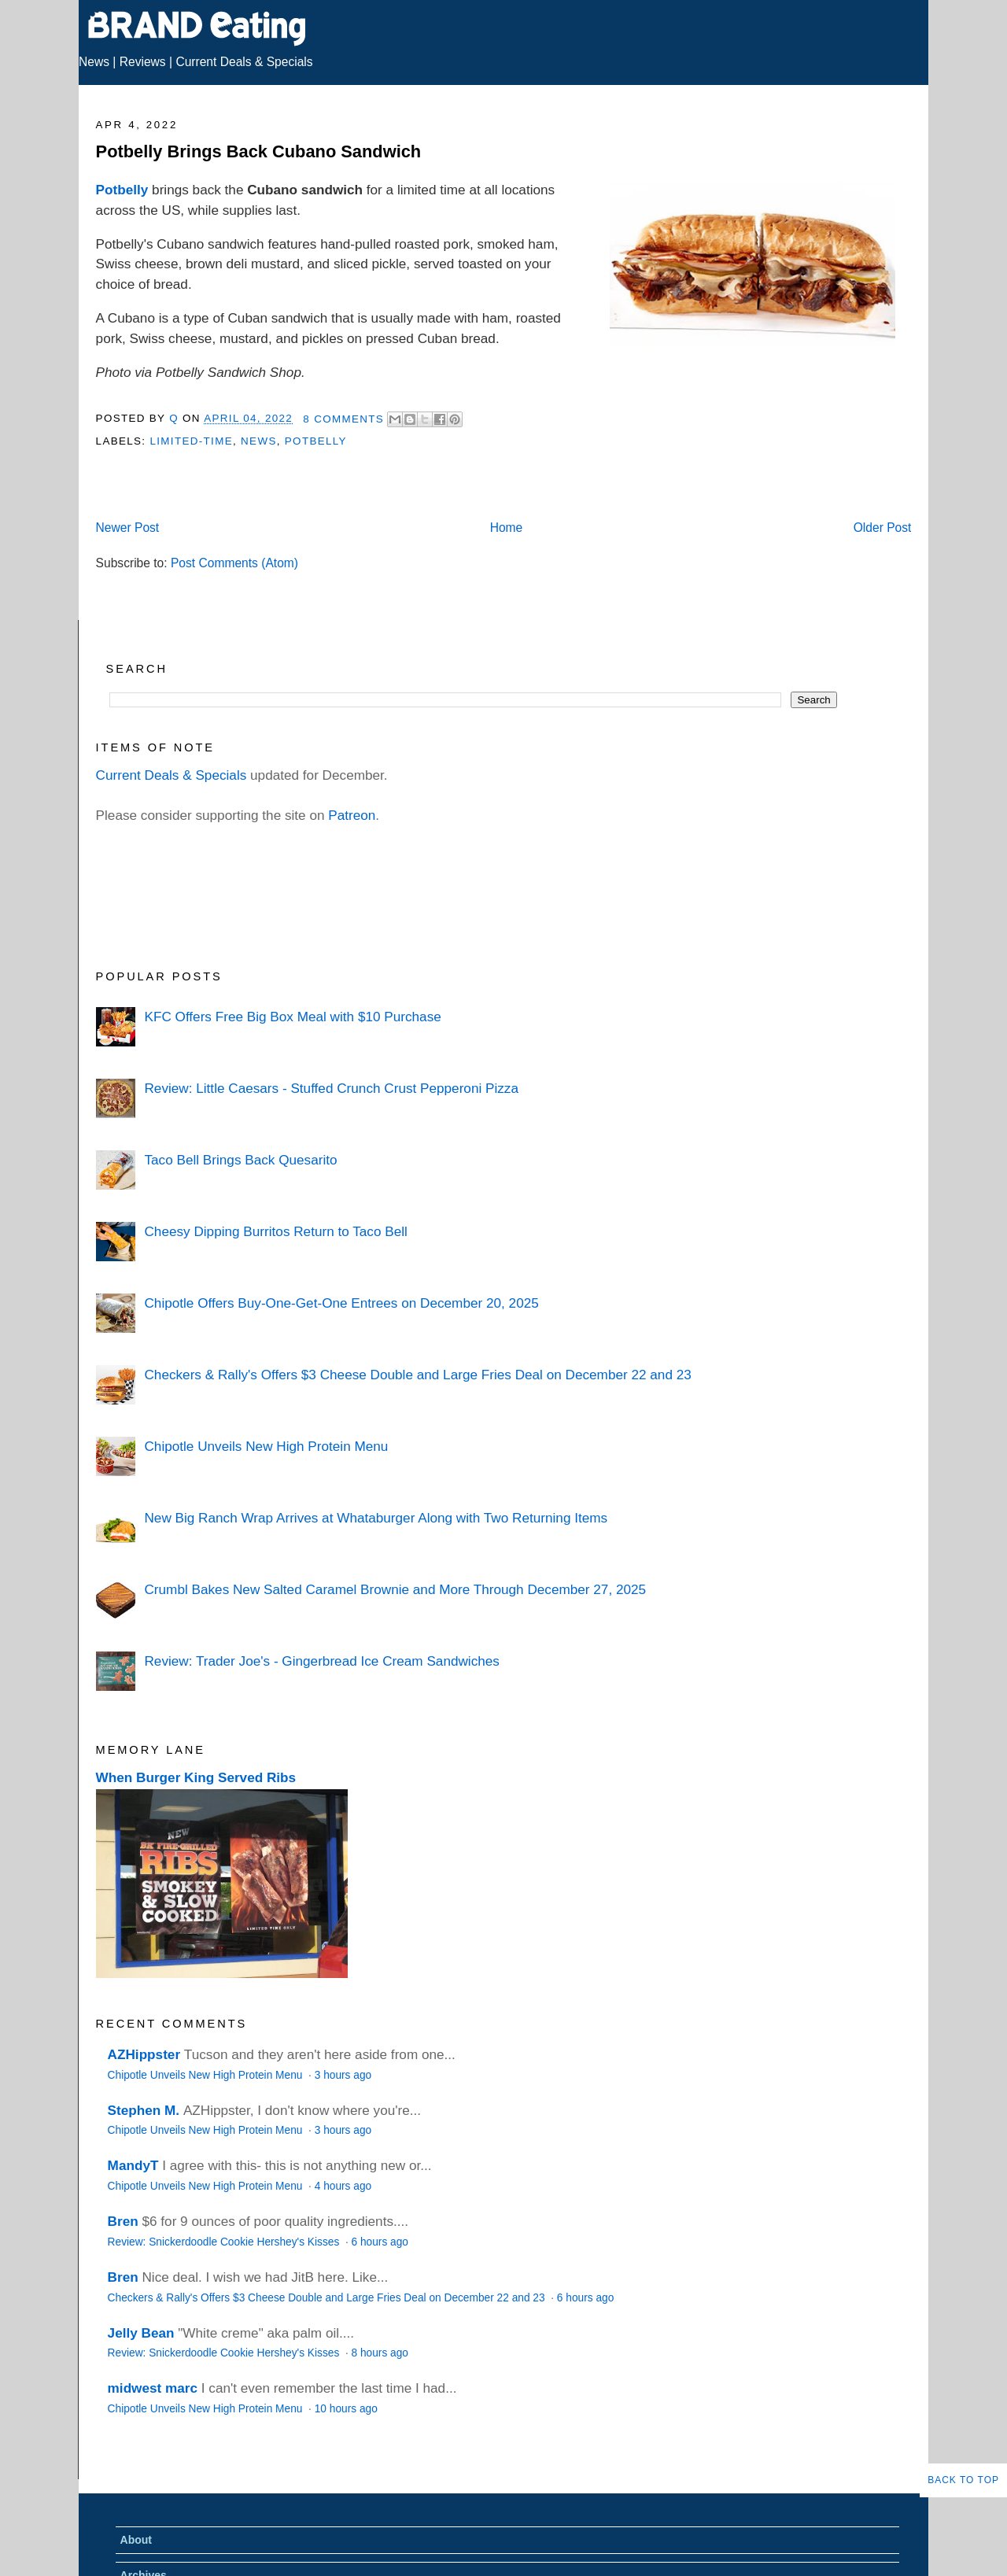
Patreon (351, 815)
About (136, 2540)
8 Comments (343, 419)
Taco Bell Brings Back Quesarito (240, 1160)
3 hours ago (343, 2075)
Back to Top (963, 2480)
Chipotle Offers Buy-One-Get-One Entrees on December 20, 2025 (341, 1303)
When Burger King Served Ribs (196, 1777)
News (94, 61)
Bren (123, 2221)
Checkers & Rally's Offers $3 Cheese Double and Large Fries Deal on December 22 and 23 (417, 1374)
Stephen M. (144, 2110)
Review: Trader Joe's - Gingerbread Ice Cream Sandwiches (321, 1661)
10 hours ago (346, 2409)
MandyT (133, 2165)
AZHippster (144, 2054)
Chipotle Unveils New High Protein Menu (266, 1446)
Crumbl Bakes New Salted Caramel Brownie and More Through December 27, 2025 (395, 1589)
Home (506, 527)
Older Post (883, 527)
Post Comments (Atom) (234, 563)
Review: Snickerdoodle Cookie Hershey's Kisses (225, 2242)
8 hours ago (380, 2353)
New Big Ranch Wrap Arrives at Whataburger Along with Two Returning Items (375, 1518)
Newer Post (128, 527)
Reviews (143, 61)
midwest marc (152, 2388)
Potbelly (122, 189)
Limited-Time (190, 441)
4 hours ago (343, 2186)
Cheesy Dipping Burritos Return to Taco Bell (275, 1231)
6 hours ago (380, 2242)
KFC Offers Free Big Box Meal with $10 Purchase (292, 1016)
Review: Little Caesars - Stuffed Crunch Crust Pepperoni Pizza (331, 1088)
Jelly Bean (141, 2333)
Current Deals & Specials (243, 61)
